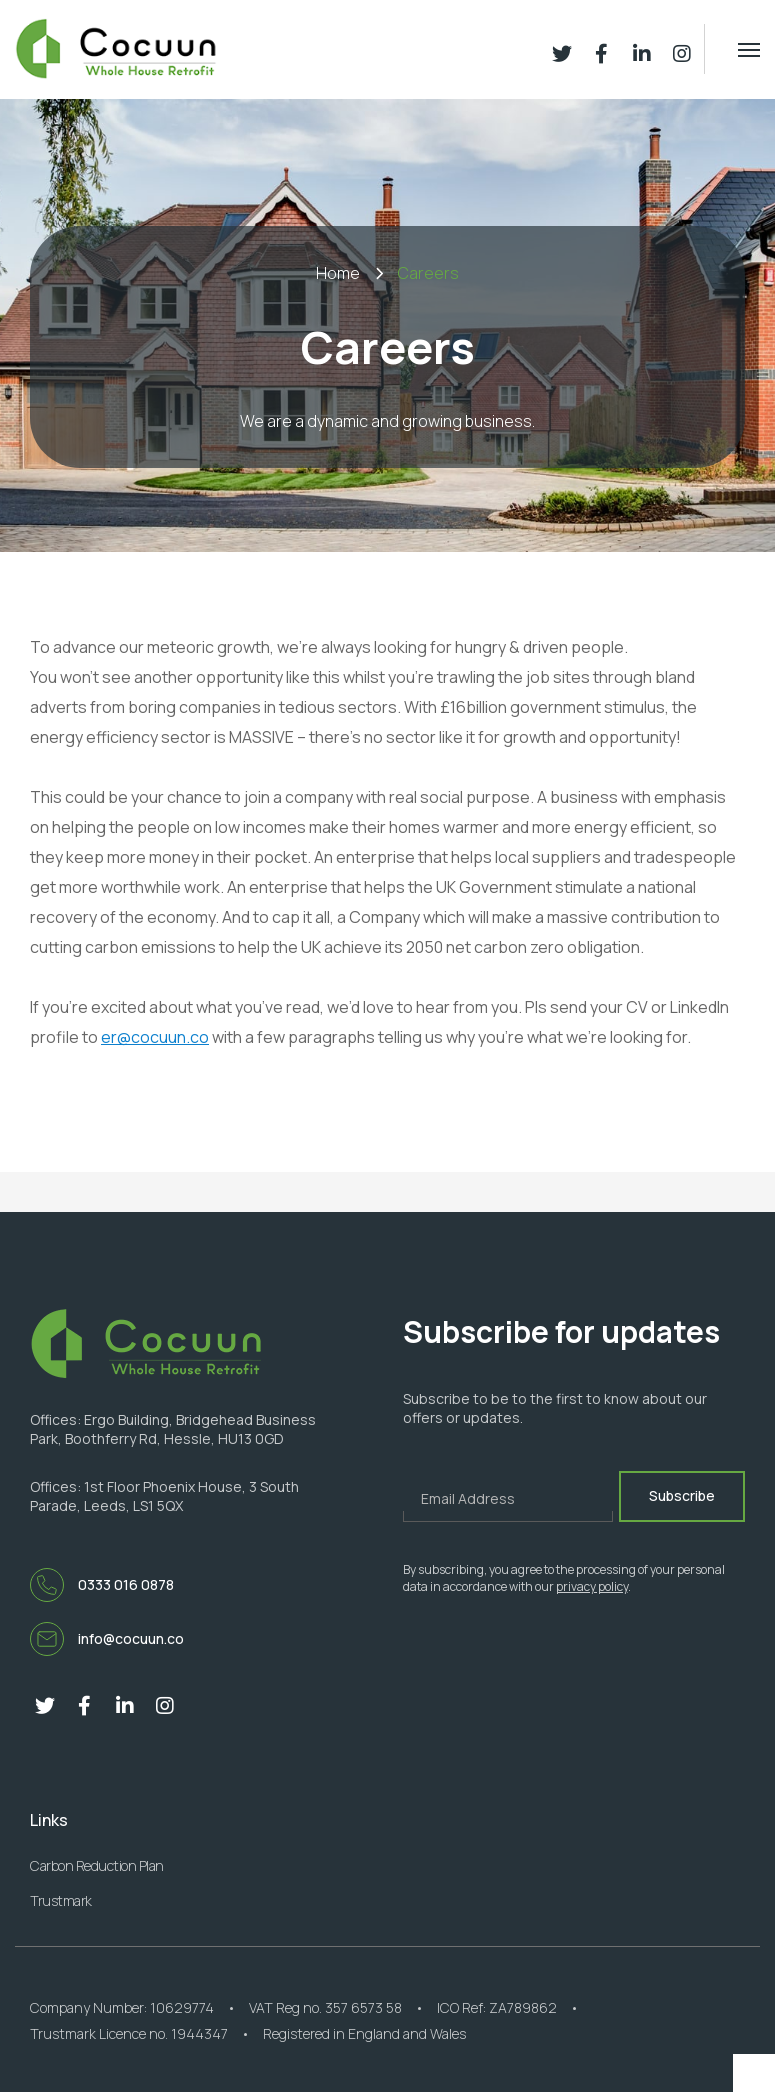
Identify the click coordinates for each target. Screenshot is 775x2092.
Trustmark (61, 1900)
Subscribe (682, 1495)
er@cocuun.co (155, 1037)
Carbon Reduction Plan (97, 1865)
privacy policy (592, 1586)
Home (338, 273)
